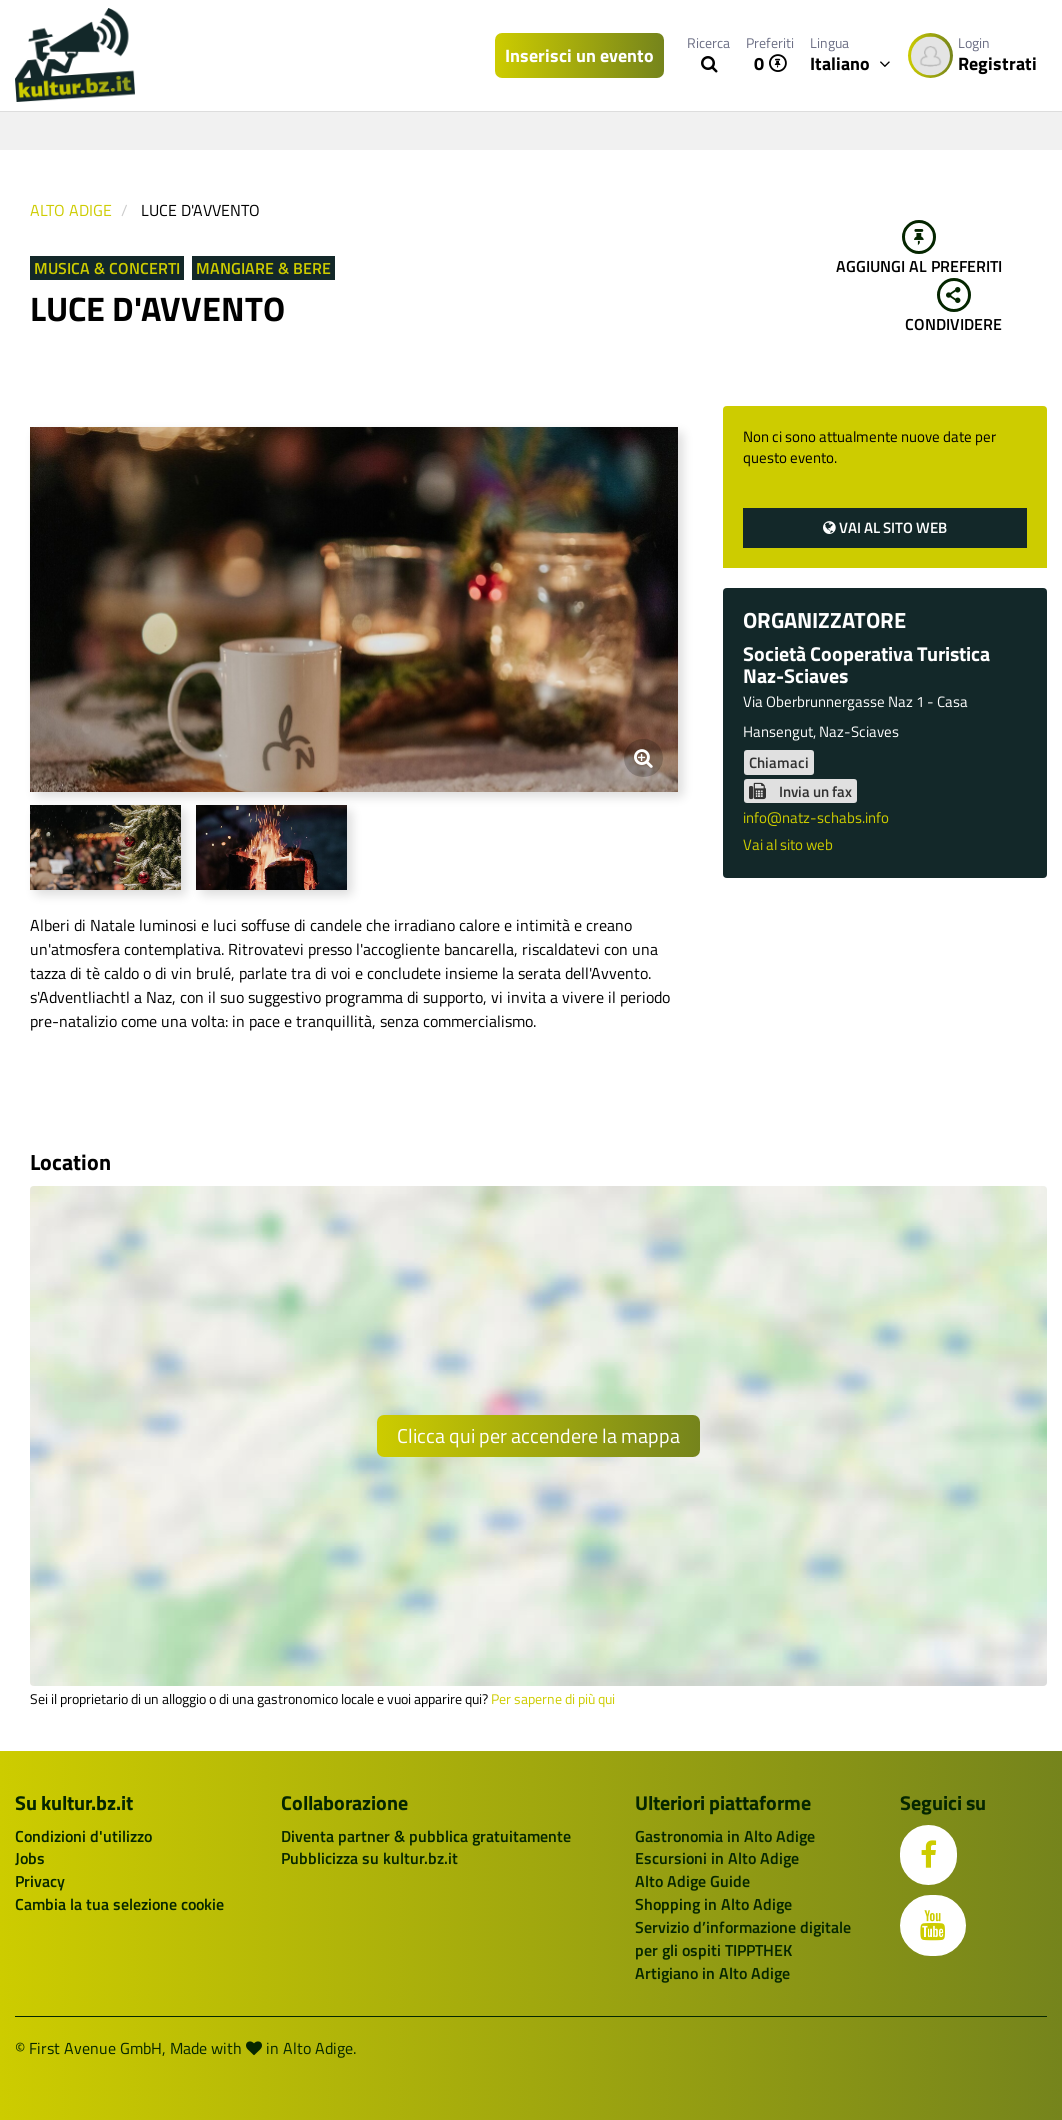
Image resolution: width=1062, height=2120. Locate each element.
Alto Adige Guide (692, 1881)
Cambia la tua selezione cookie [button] (119, 1904)
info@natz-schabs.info (816, 817)
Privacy (40, 1881)
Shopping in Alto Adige (713, 1904)
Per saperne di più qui (553, 1699)
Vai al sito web (885, 527)
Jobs (30, 1858)
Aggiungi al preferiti (919, 249)
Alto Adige (71, 210)
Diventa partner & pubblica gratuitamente (426, 1836)
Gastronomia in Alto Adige (725, 1836)
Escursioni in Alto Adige (717, 1858)
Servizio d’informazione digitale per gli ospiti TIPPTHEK (743, 1938)
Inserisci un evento (579, 55)
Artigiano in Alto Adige (712, 1973)
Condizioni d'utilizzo (83, 1836)
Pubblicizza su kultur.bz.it (369, 1858)
